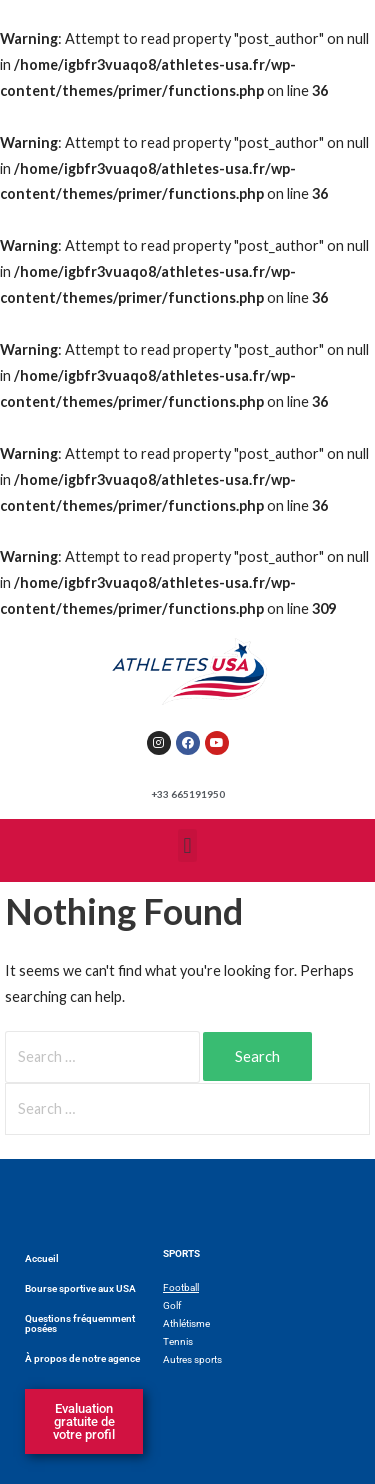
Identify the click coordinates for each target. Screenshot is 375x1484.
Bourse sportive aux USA (80, 1288)
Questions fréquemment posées (80, 1323)
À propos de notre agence (82, 1358)
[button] (187, 845)
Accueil (42, 1258)
